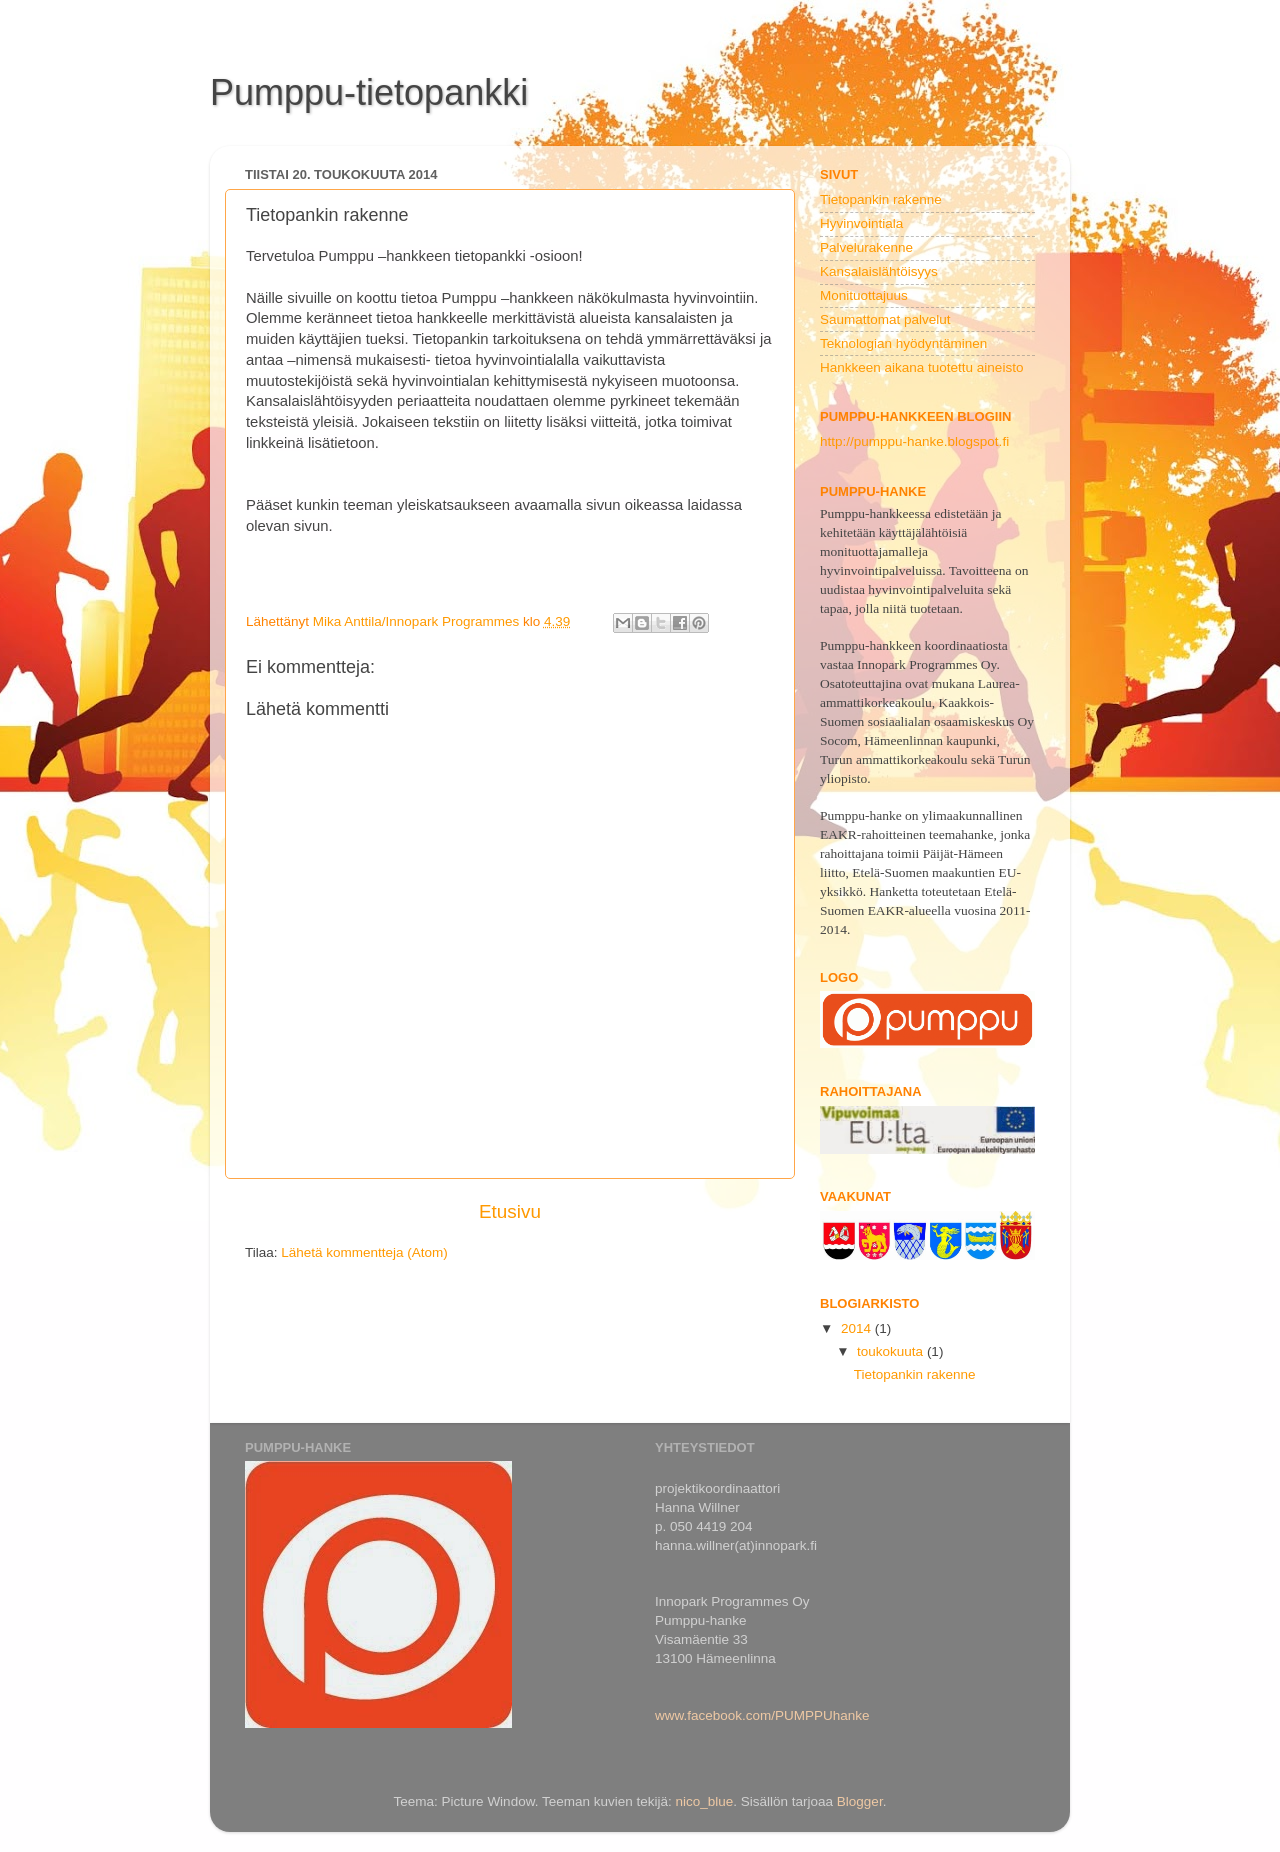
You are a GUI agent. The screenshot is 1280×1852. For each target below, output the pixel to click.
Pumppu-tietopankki (369, 92)
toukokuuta (892, 1351)
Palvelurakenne (866, 247)
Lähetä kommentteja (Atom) (364, 1252)
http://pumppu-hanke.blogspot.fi (914, 441)
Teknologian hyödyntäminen (903, 343)
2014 (858, 1328)
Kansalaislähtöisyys (879, 271)
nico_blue (704, 1801)
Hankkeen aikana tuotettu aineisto (921, 367)
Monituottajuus (864, 295)
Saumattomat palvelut (885, 319)
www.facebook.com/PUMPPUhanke (762, 1715)
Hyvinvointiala (861, 223)
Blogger (860, 1801)
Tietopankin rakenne (881, 199)
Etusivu (510, 1211)
